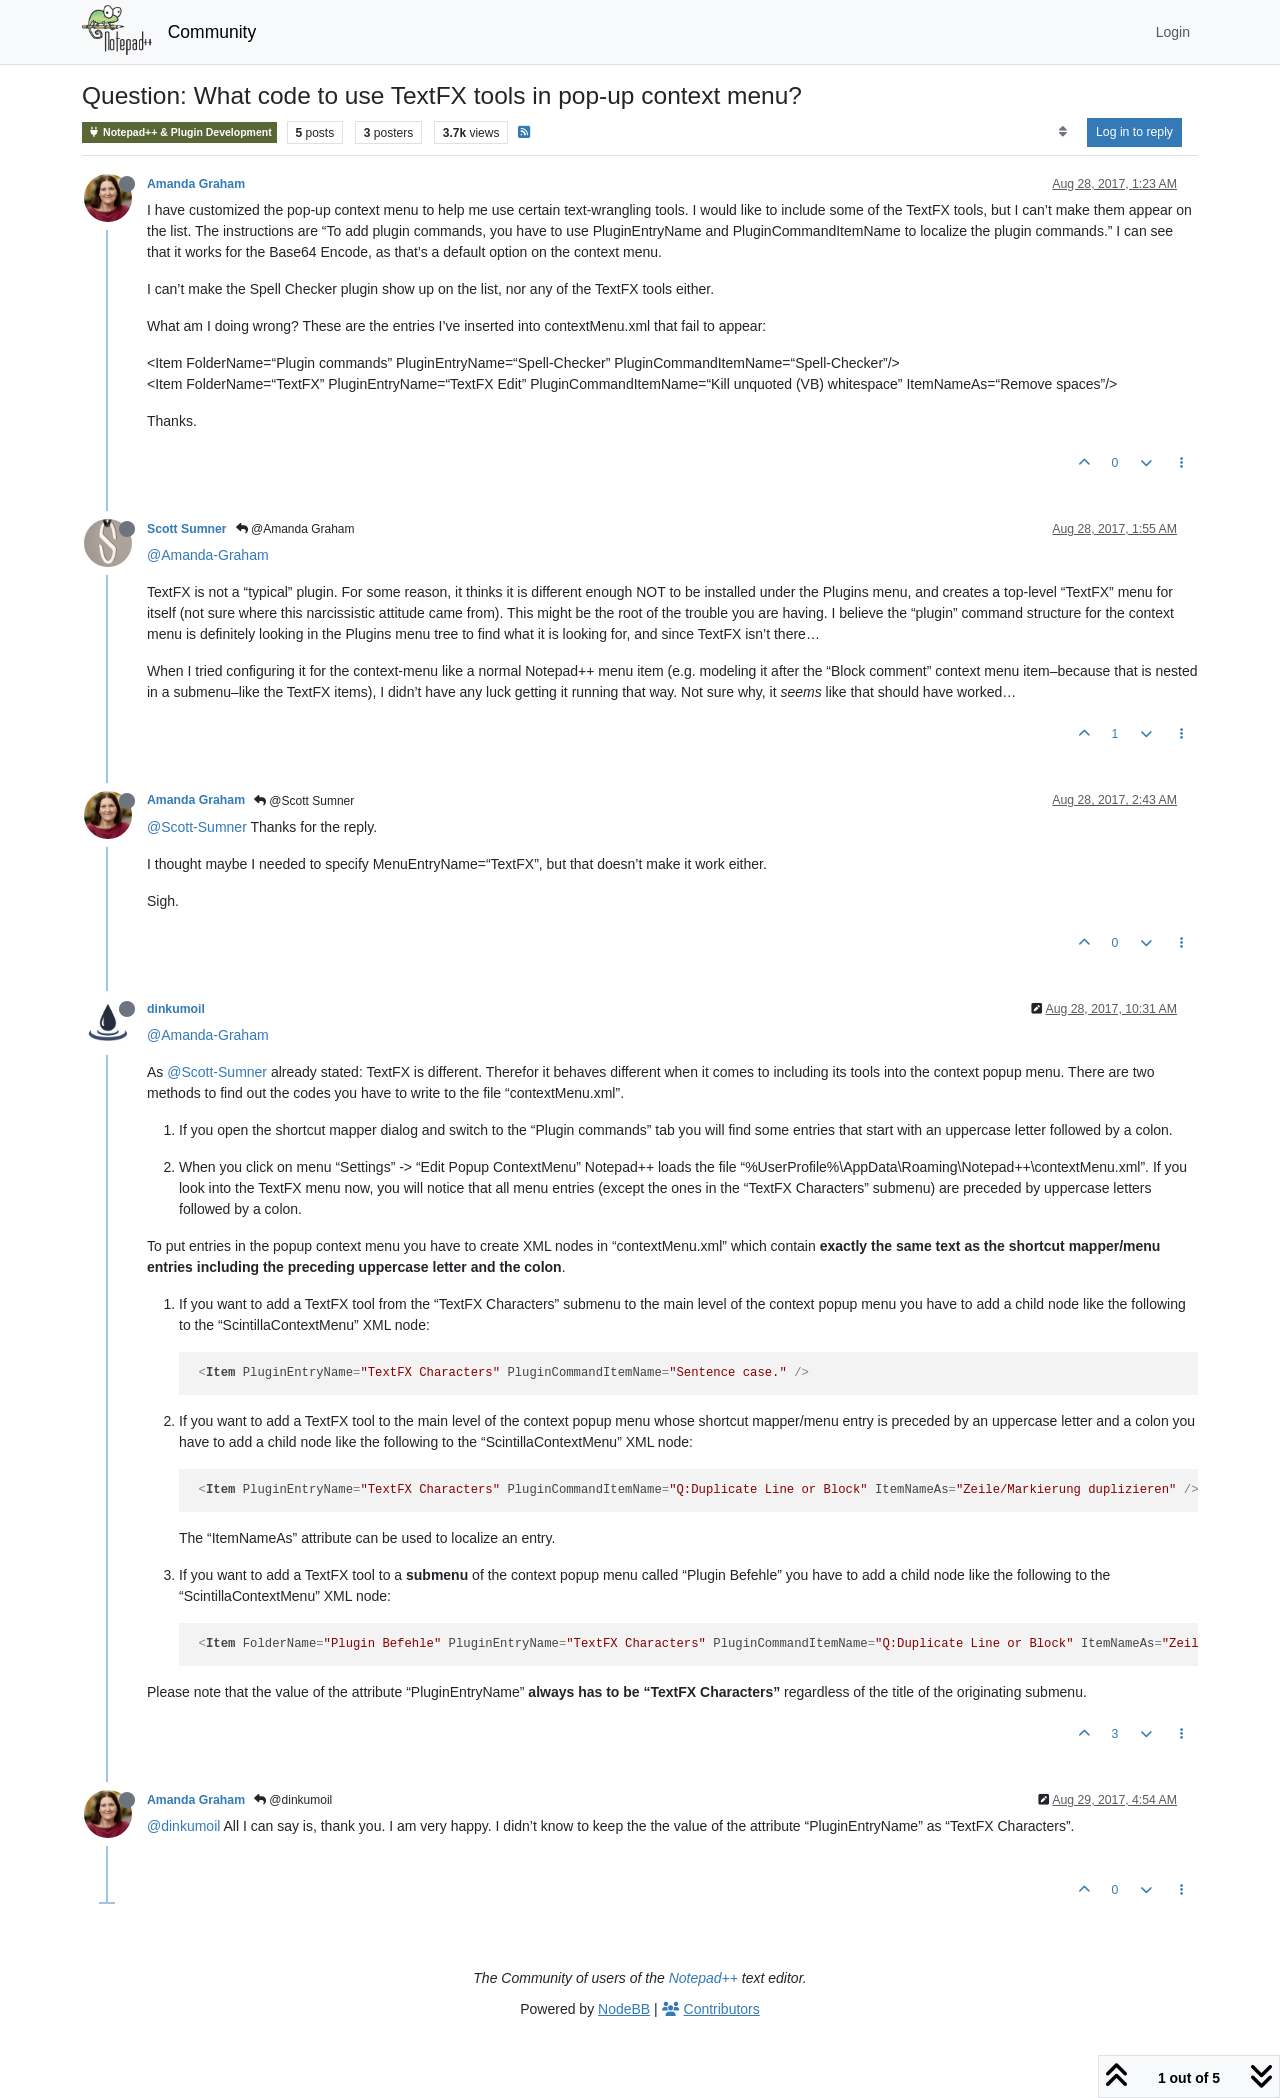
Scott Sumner (187, 529)
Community (212, 32)
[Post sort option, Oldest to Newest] (1062, 132)
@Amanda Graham (295, 529)
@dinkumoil (293, 1800)
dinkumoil (176, 1009)
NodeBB (624, 2009)
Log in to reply (1134, 132)
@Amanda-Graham (208, 555)
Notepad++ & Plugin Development (179, 132)
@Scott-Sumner (197, 827)
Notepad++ (703, 1978)
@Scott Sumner (304, 801)
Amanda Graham (196, 184)
